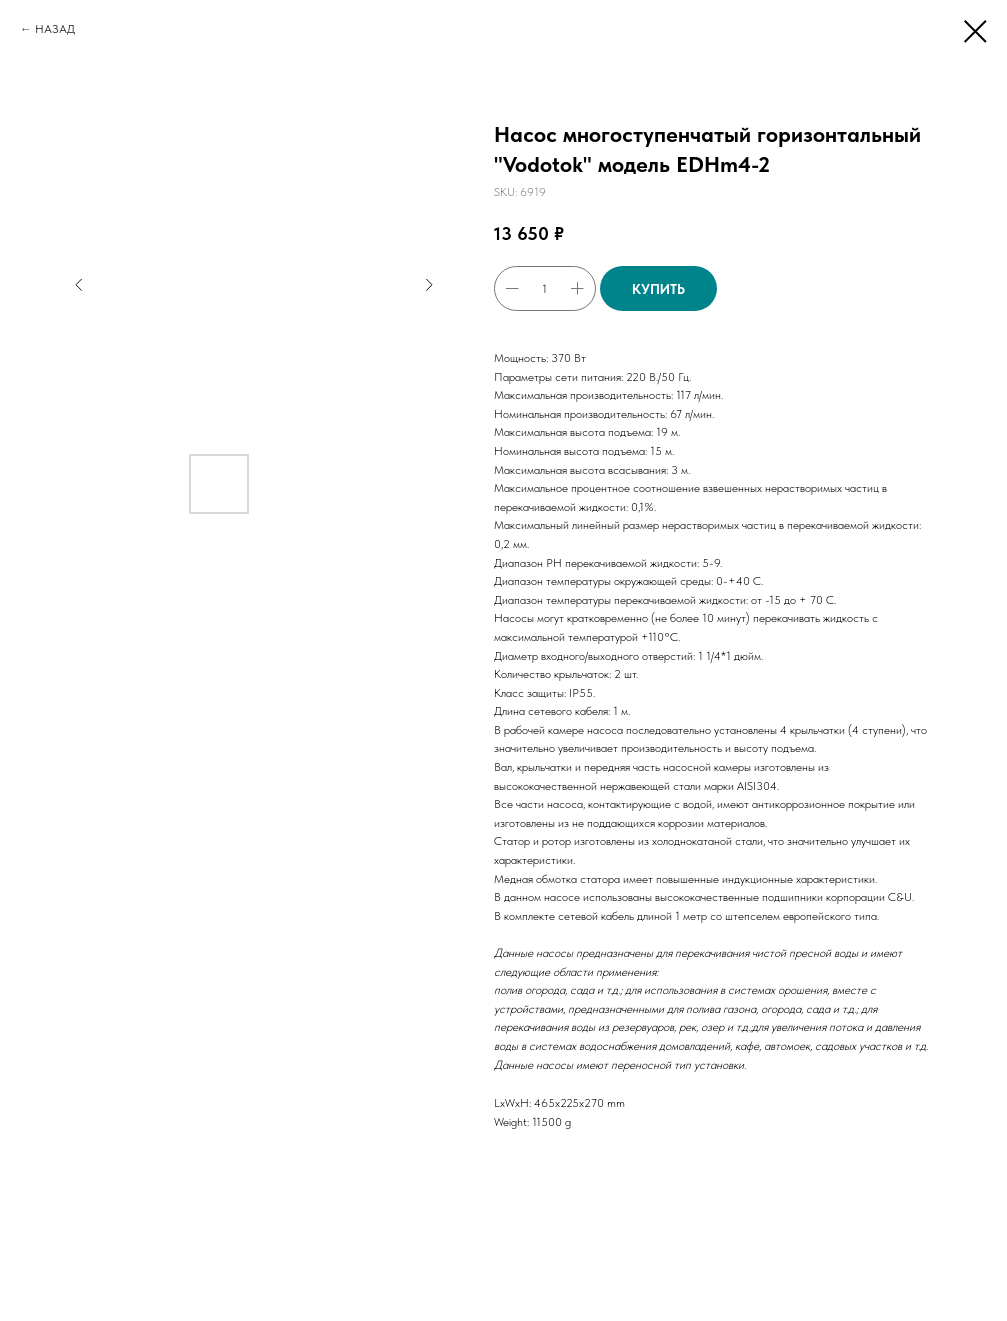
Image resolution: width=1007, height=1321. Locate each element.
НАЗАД (55, 29)
